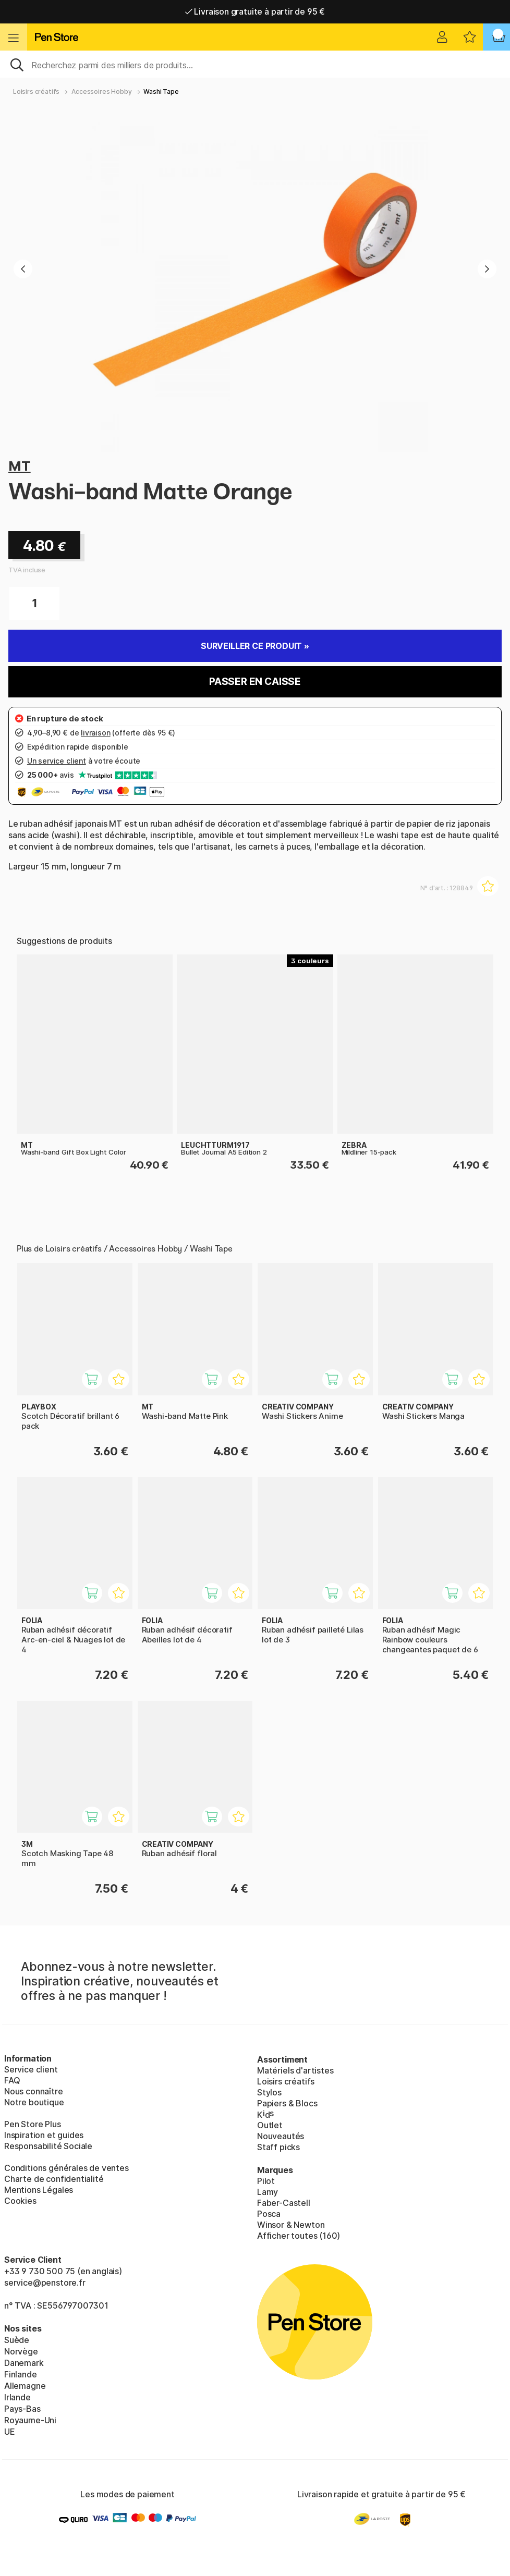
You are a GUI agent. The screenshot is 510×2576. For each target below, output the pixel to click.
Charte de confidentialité (54, 2179)
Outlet (270, 2125)
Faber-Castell (283, 2203)
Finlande (20, 2374)
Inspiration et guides (43, 2135)
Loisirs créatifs (36, 91)
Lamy (267, 2192)
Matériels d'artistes (295, 2070)
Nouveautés (280, 2136)
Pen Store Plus (32, 2124)
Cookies (20, 2200)
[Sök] (255, 64)
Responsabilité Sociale (48, 2146)
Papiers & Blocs (287, 2103)
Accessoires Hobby (101, 91)
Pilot (266, 2181)
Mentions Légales (38, 2190)
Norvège (21, 2351)
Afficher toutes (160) (298, 2235)
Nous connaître (33, 2091)
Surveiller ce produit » (255, 646)
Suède (16, 2340)
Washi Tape (160, 91)
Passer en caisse (255, 682)
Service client (31, 2069)
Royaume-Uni (30, 2420)
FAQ (12, 2080)
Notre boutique (34, 2102)
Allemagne (24, 2386)
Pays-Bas (22, 2408)
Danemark (24, 2363)
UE (9, 2431)
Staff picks (278, 2147)
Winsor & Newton (290, 2224)
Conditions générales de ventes (66, 2168)
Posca (269, 2214)
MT (19, 466)
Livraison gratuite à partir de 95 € (255, 11)
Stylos (269, 2092)
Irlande (17, 2397)
